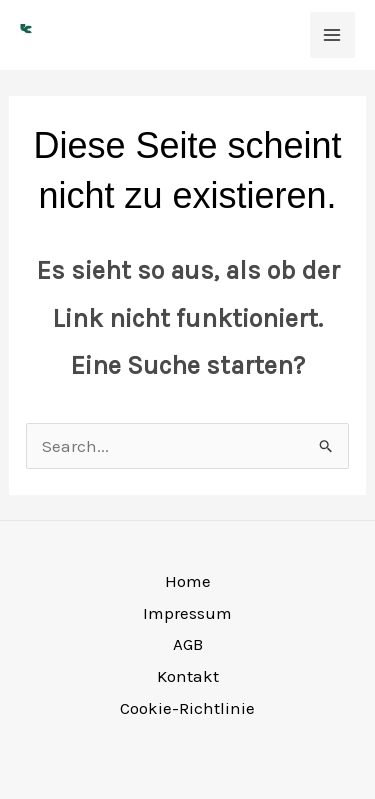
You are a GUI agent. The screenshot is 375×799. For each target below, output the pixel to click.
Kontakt (188, 676)
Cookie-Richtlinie (187, 708)
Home (188, 581)
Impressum (187, 613)
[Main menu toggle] (333, 35)
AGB (188, 644)
